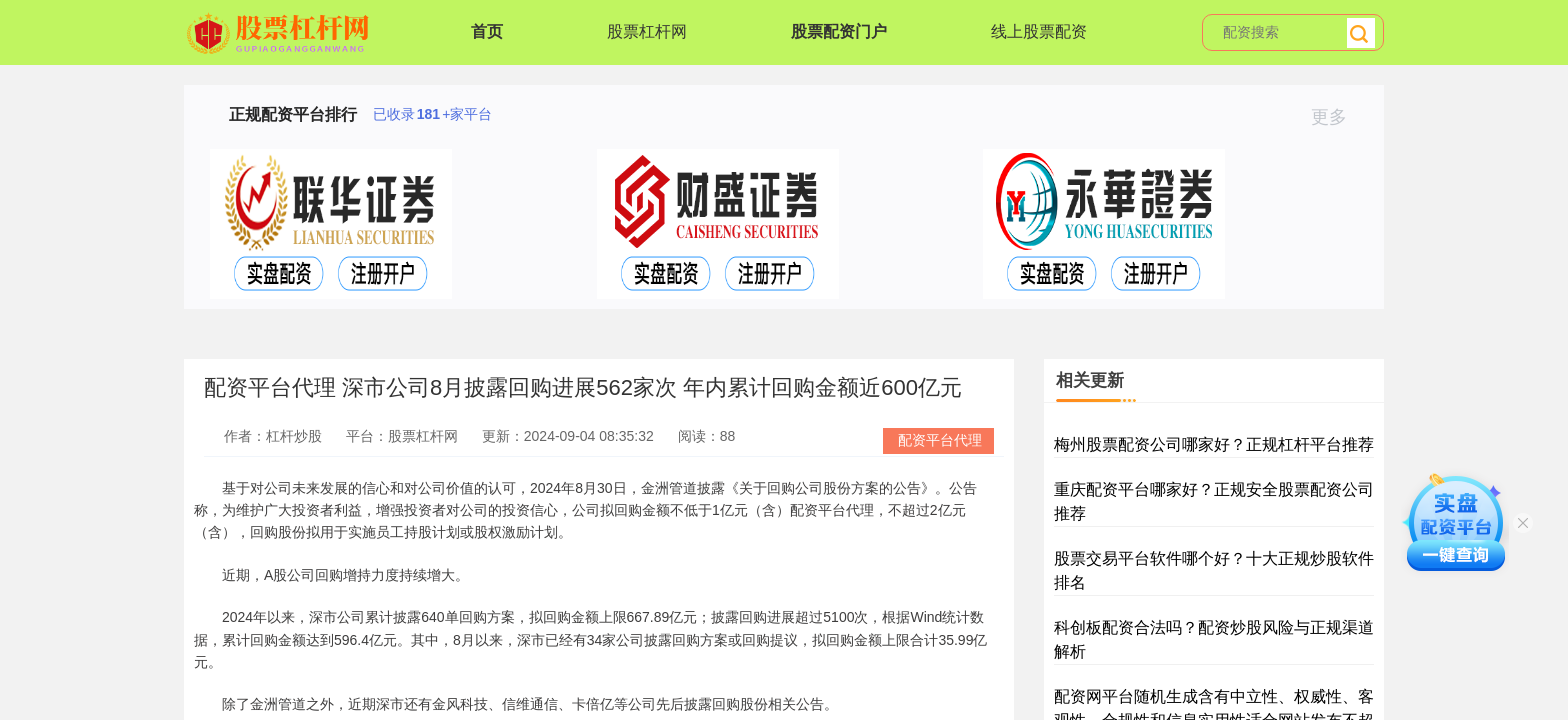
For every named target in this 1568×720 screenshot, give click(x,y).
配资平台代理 (940, 440)
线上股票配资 (1039, 31)
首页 (487, 31)
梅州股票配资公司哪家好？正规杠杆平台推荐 (1214, 444)
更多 (1337, 117)
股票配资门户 (839, 31)
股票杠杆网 (647, 31)
